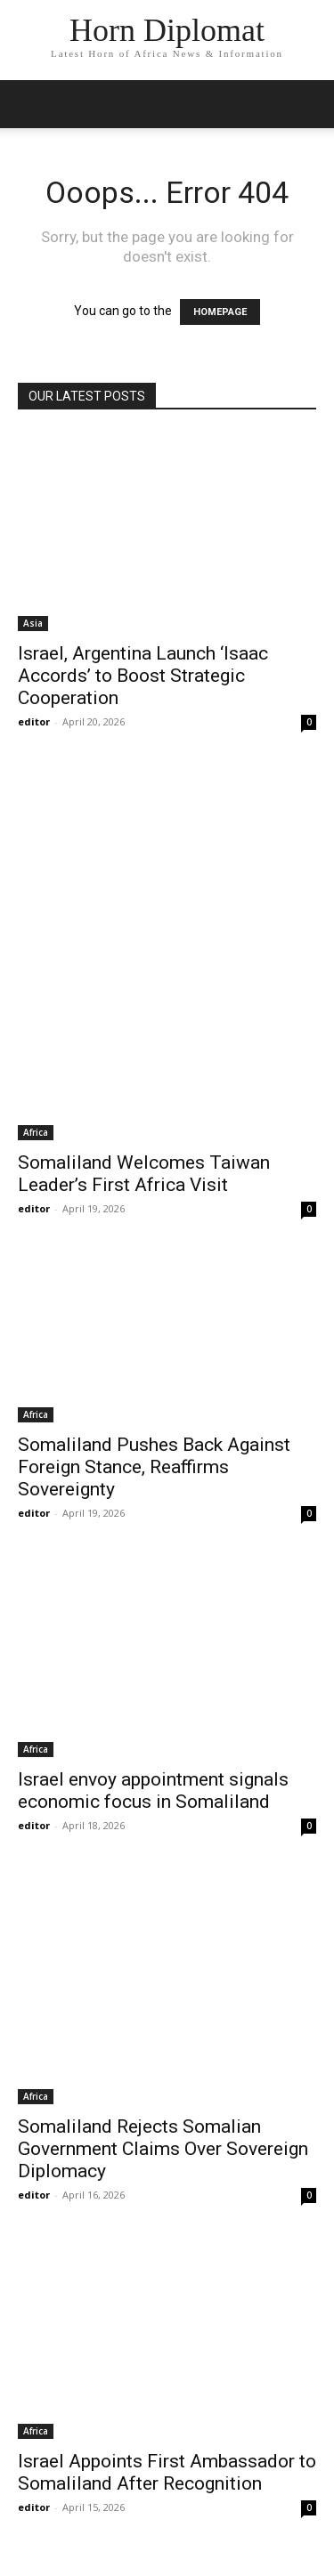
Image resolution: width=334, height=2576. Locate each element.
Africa (35, 1132)
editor (34, 721)
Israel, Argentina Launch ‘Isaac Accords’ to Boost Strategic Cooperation (143, 676)
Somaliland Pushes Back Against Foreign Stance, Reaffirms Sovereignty (154, 1467)
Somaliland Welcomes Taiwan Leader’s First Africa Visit (144, 1173)
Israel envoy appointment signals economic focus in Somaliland (153, 1790)
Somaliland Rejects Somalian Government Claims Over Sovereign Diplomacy (163, 2149)
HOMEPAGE (220, 312)
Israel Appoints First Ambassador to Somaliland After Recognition (167, 2472)
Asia (33, 623)
